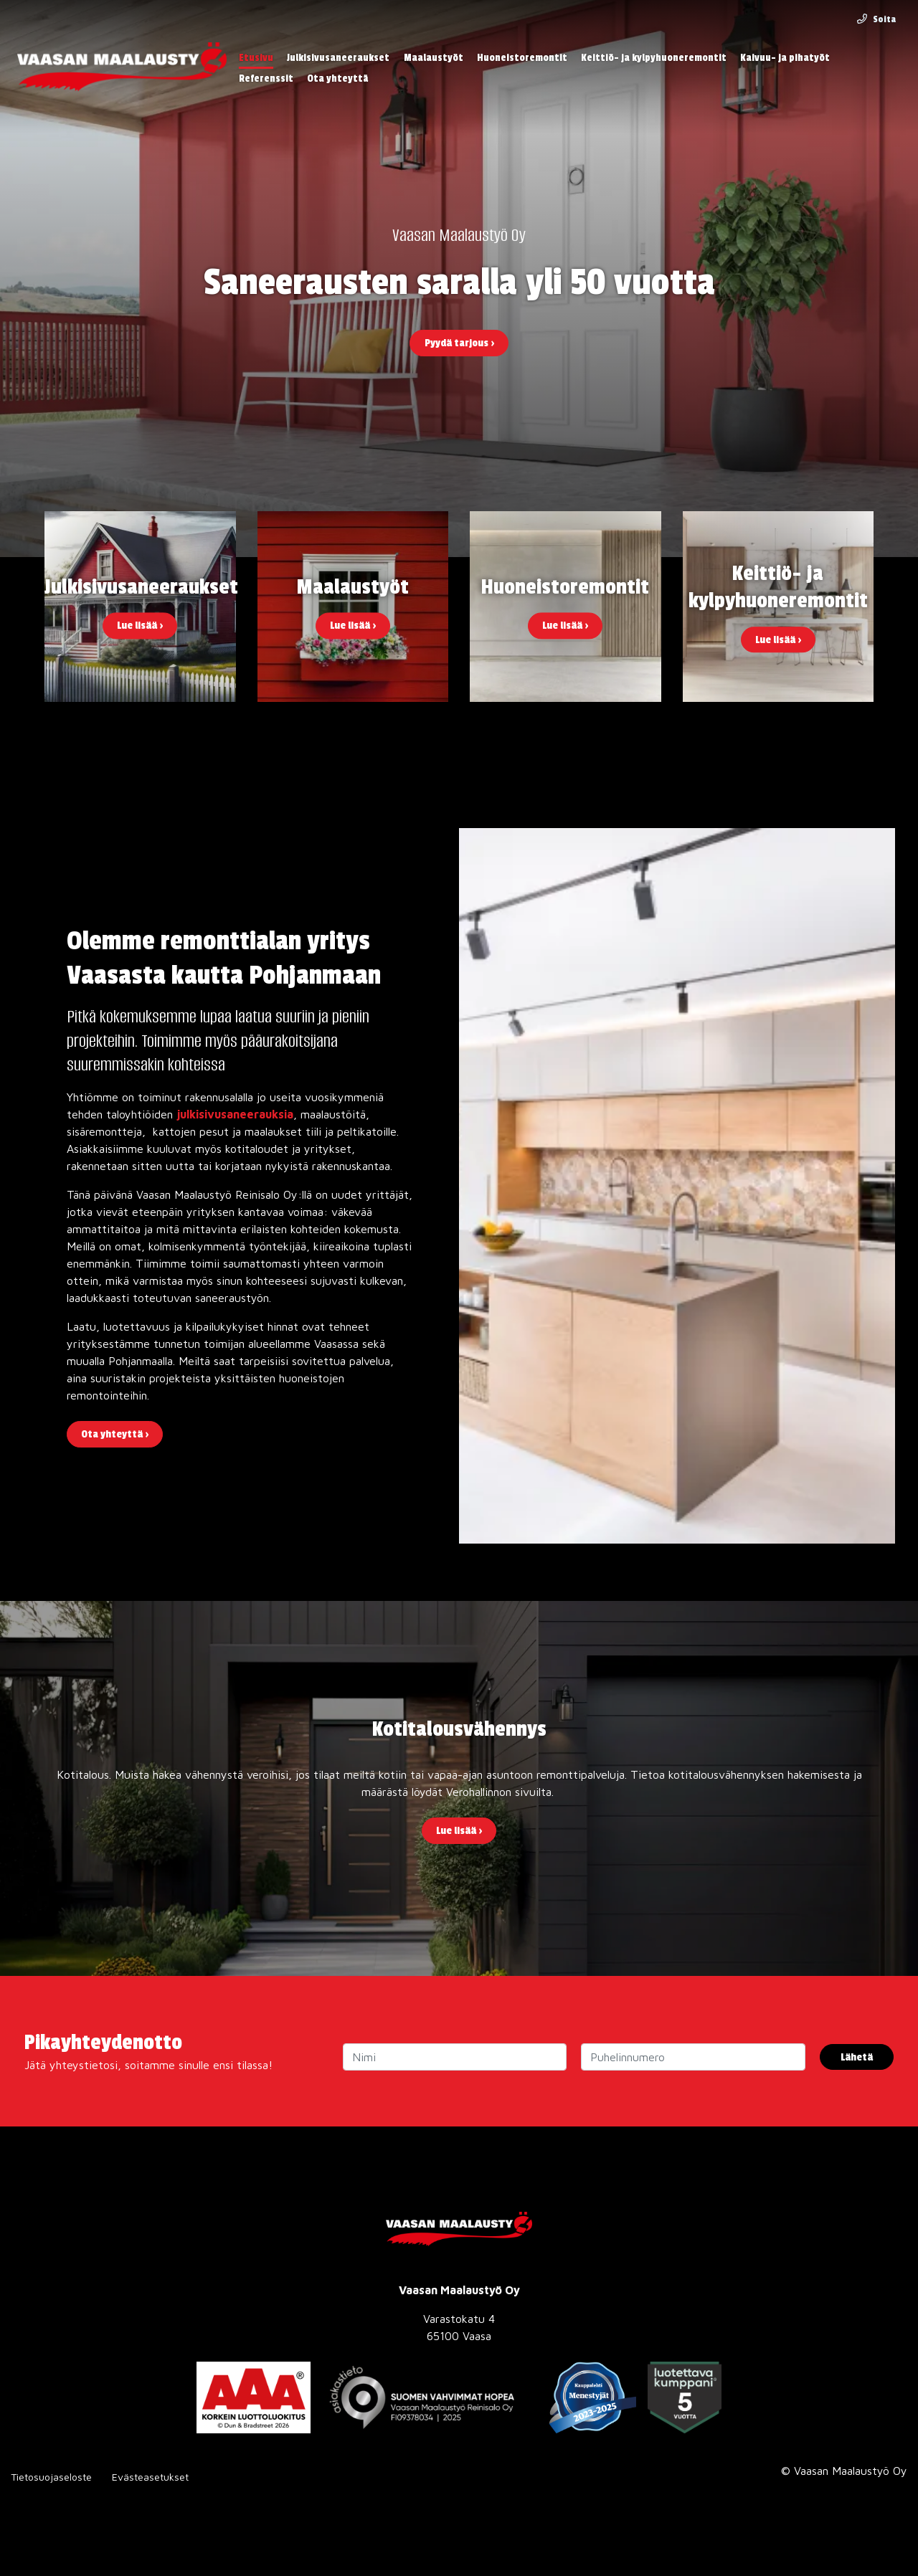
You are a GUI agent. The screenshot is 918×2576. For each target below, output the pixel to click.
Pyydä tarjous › (459, 343)
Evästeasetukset (150, 2477)
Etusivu (256, 58)
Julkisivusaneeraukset (338, 58)
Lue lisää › (459, 1831)
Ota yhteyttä (337, 78)
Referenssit (266, 78)
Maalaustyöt (433, 58)
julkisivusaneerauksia (234, 1114)
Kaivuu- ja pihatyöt (785, 58)
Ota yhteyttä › (114, 1434)
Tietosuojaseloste (51, 2477)
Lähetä (857, 2057)
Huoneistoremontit (522, 58)
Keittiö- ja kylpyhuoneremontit (654, 58)
